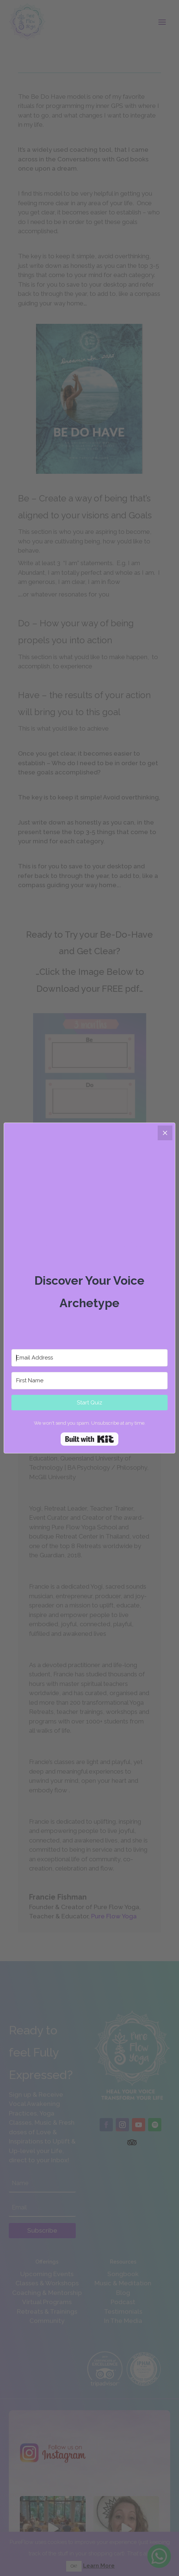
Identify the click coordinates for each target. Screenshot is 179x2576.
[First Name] (89, 1380)
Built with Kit (89, 1439)
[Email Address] (89, 1357)
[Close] (165, 1133)
